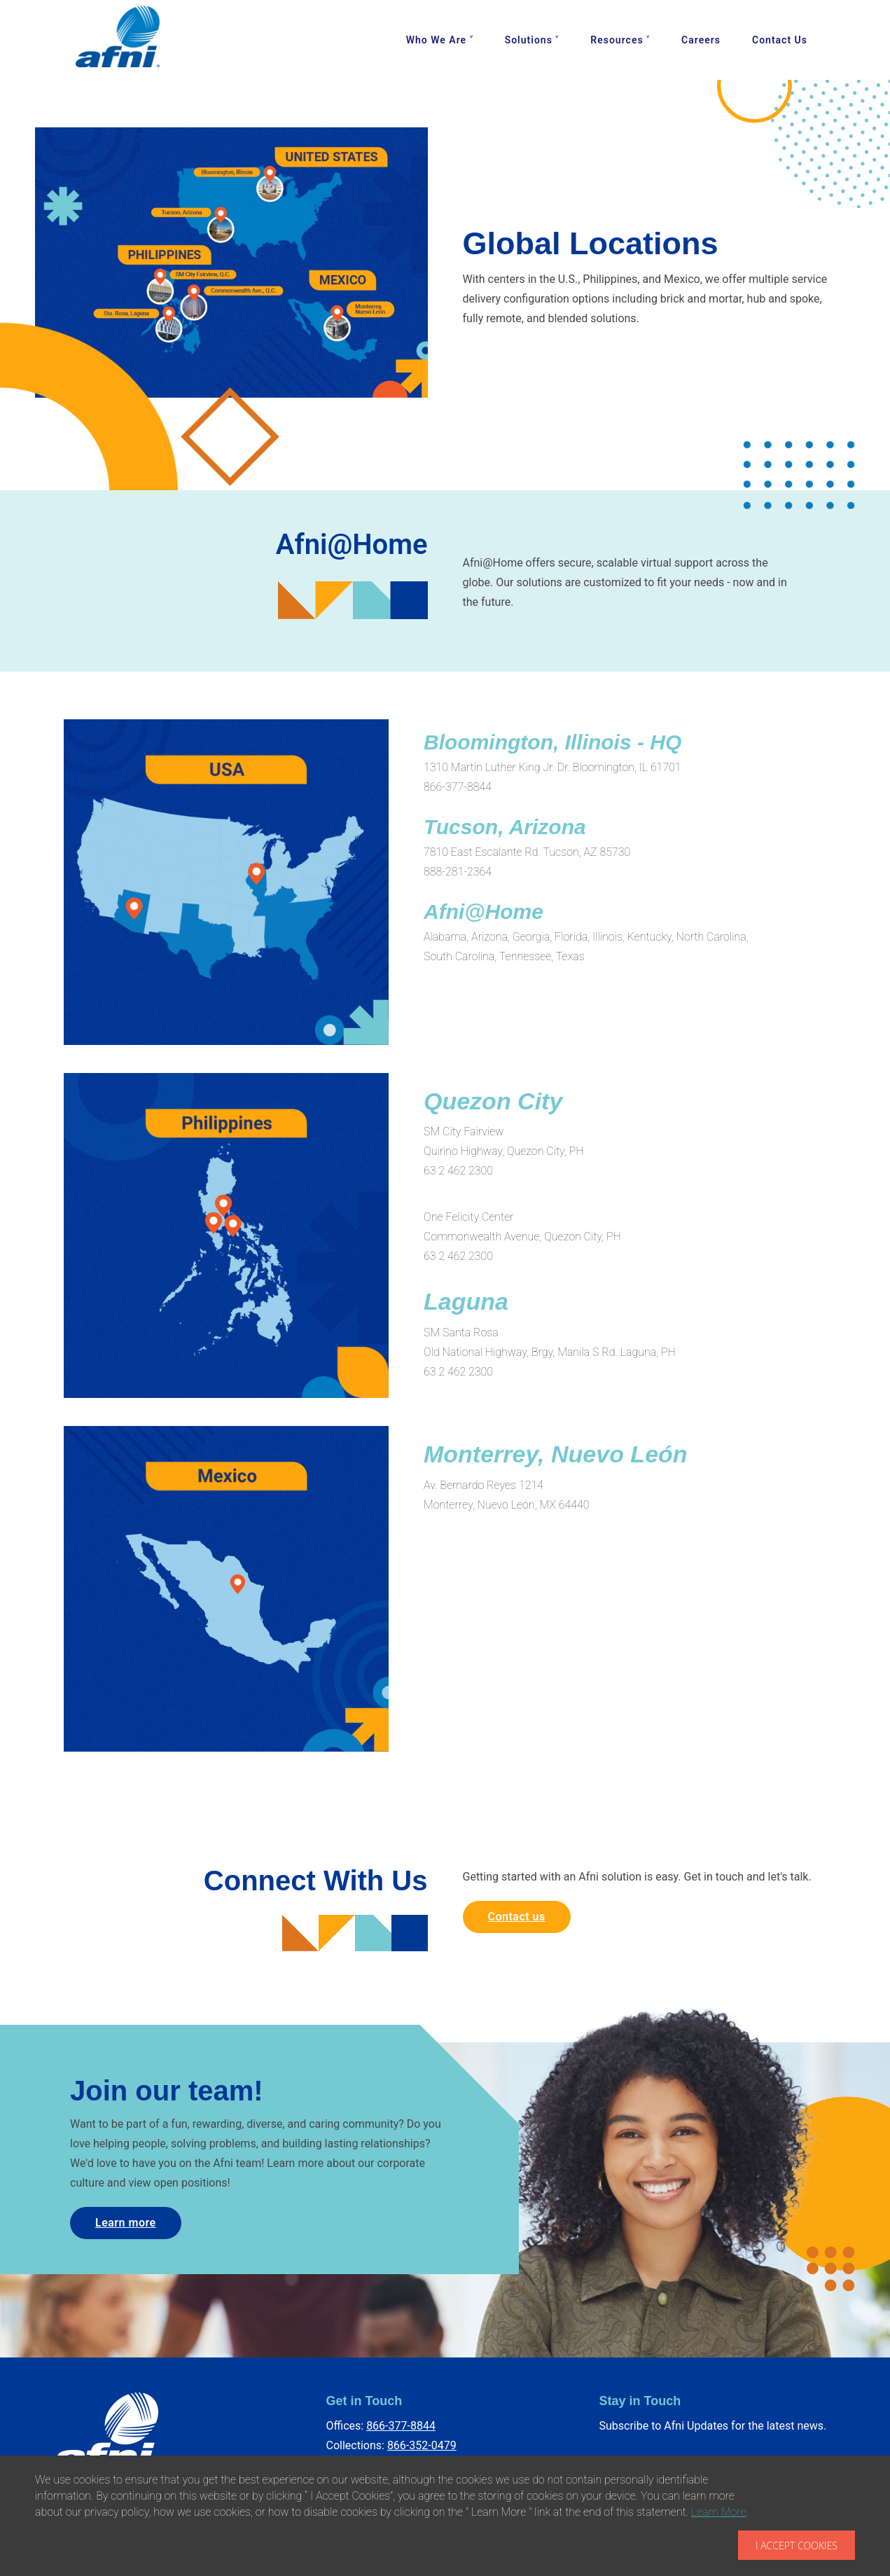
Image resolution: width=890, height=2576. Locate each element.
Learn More (718, 2512)
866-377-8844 (401, 2425)
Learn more (125, 2222)
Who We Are (436, 40)
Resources (616, 40)
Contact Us (779, 40)
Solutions (528, 40)
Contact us (516, 1916)
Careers (701, 40)
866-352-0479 (422, 2445)
